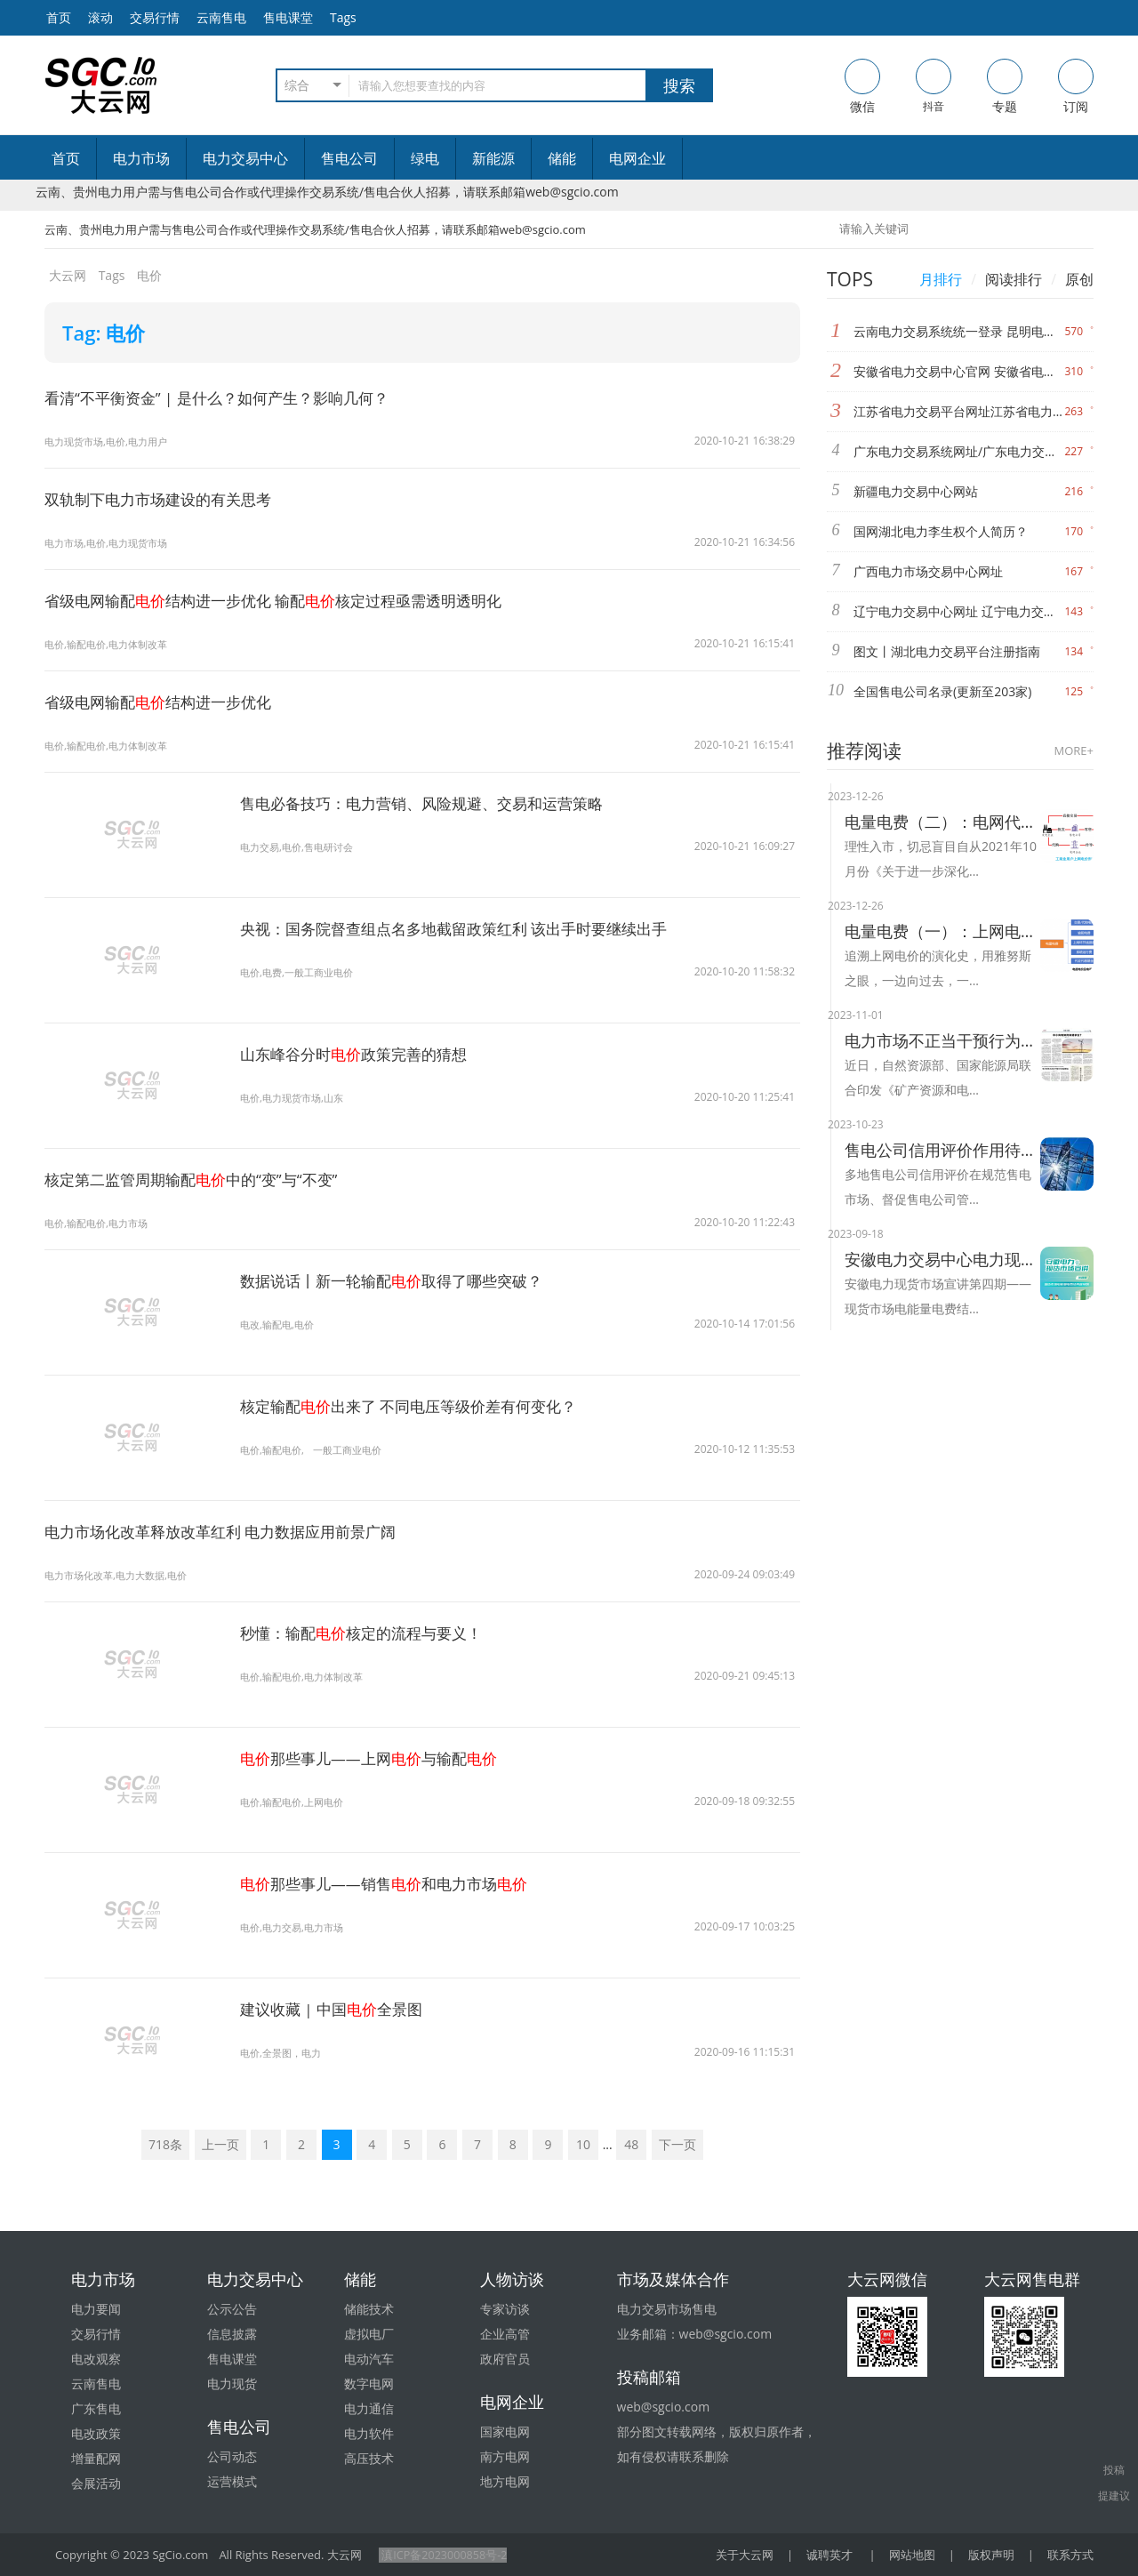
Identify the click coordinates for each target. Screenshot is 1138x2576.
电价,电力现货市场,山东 (296, 1097)
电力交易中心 (245, 158)
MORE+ (1074, 750)
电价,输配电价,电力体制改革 (111, 644)
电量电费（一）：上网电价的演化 (942, 931)
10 (583, 2144)
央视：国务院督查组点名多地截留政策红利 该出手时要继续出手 (466, 928)
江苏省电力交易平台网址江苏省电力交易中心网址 (959, 411)
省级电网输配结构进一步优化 (164, 701)
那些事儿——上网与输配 (376, 1758)
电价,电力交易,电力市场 (296, 1927)
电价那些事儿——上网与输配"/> (133, 1812)
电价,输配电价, (274, 1449)
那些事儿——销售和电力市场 (392, 1883)
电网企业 (637, 158)
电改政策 (96, 2433)
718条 (165, 2144)
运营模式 (232, 2481)
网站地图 (912, 2555)
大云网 (67, 275)
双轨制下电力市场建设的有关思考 (164, 499)
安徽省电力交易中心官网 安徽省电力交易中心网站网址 (959, 371)
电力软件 (369, 2433)
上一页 (220, 2144)
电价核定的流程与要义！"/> (133, 1674)
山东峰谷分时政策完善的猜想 (360, 1053)
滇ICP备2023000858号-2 (443, 2555)
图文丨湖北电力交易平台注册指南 (947, 651)
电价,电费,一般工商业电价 (301, 972)
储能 (562, 158)
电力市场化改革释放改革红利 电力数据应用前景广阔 (230, 1531)
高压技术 (369, 2458)
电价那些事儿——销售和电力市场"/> (133, 1938)
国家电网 (505, 2431)
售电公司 (349, 158)
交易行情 (155, 17)
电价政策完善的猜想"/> (133, 1096)
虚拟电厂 (369, 2333)
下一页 (677, 2144)
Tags (343, 17)
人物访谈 (512, 2279)
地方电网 (505, 2481)
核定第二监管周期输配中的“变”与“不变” (199, 1179)
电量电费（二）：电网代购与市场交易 (942, 821)
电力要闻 (96, 2308)
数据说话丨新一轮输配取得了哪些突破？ (400, 1280)
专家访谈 (505, 2308)
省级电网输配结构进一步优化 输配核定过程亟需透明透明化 (286, 600)
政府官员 (505, 2358)
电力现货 (232, 2383)
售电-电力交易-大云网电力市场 (101, 85)
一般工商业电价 (355, 1449)
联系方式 (1070, 2555)
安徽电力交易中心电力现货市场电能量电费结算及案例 (942, 1259)
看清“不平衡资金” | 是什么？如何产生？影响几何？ (226, 397)
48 (631, 2144)
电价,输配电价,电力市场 (100, 1223)
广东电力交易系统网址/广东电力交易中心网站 (959, 451)
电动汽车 (369, 2358)
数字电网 (369, 2383)
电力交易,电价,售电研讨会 (301, 847)
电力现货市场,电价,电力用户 (111, 441)
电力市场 (141, 158)
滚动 (100, 17)
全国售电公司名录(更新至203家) (942, 691)
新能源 (493, 158)
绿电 (425, 158)
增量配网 (96, 2458)
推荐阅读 (864, 750)
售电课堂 (288, 17)
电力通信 (369, 2408)
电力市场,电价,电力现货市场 (111, 542)
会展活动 (96, 2483)
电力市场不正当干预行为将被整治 (942, 1040)
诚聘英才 (829, 2555)
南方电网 (505, 2456)
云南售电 (221, 17)
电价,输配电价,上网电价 (296, 1802)
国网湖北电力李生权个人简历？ (941, 531)
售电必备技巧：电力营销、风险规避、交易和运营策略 (432, 803)
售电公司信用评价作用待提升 (942, 1149)
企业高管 (505, 2333)
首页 (66, 158)
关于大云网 (744, 2555)
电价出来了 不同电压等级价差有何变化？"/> (133, 1460)
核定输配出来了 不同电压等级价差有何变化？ (418, 1405)
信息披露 (232, 2333)
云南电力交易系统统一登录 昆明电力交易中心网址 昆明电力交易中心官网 (959, 331)
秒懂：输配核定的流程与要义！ (368, 1632)
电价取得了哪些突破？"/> (133, 1322)
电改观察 (96, 2358)
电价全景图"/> (133, 2051)
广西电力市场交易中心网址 (928, 571)
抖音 (933, 86)
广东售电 (96, 2408)
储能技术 (369, 2308)
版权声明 (991, 2555)
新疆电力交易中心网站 (916, 491)
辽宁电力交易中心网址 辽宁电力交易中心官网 (959, 611)
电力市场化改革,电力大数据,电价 (121, 1575)
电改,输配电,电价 (280, 1324)
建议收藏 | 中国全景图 (336, 2008)
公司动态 (232, 2456)
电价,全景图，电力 (284, 2052)
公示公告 (232, 2308)
